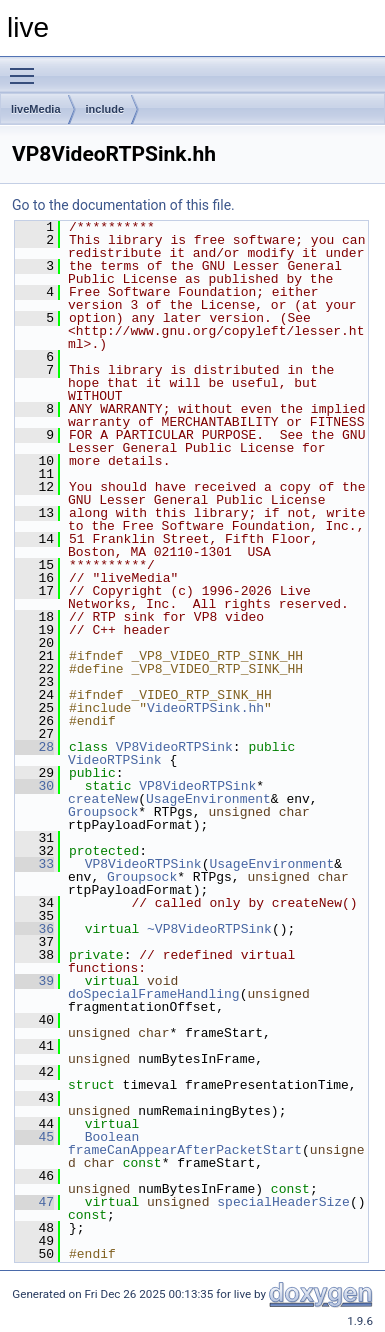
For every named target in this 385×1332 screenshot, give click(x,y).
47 (34, 1202)
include (105, 109)
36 (34, 929)
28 (34, 747)
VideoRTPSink (115, 760)
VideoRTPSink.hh (205, 708)
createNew (103, 799)
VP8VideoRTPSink (174, 747)
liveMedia (36, 109)
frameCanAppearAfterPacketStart (185, 1150)
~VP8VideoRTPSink (209, 929)
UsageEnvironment (208, 799)
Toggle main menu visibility (27, 67)
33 (34, 864)
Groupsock (103, 812)
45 (34, 1137)
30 (34, 786)
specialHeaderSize (283, 1202)
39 (34, 981)
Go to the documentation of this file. (123, 205)
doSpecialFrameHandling (154, 994)
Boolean (112, 1137)
